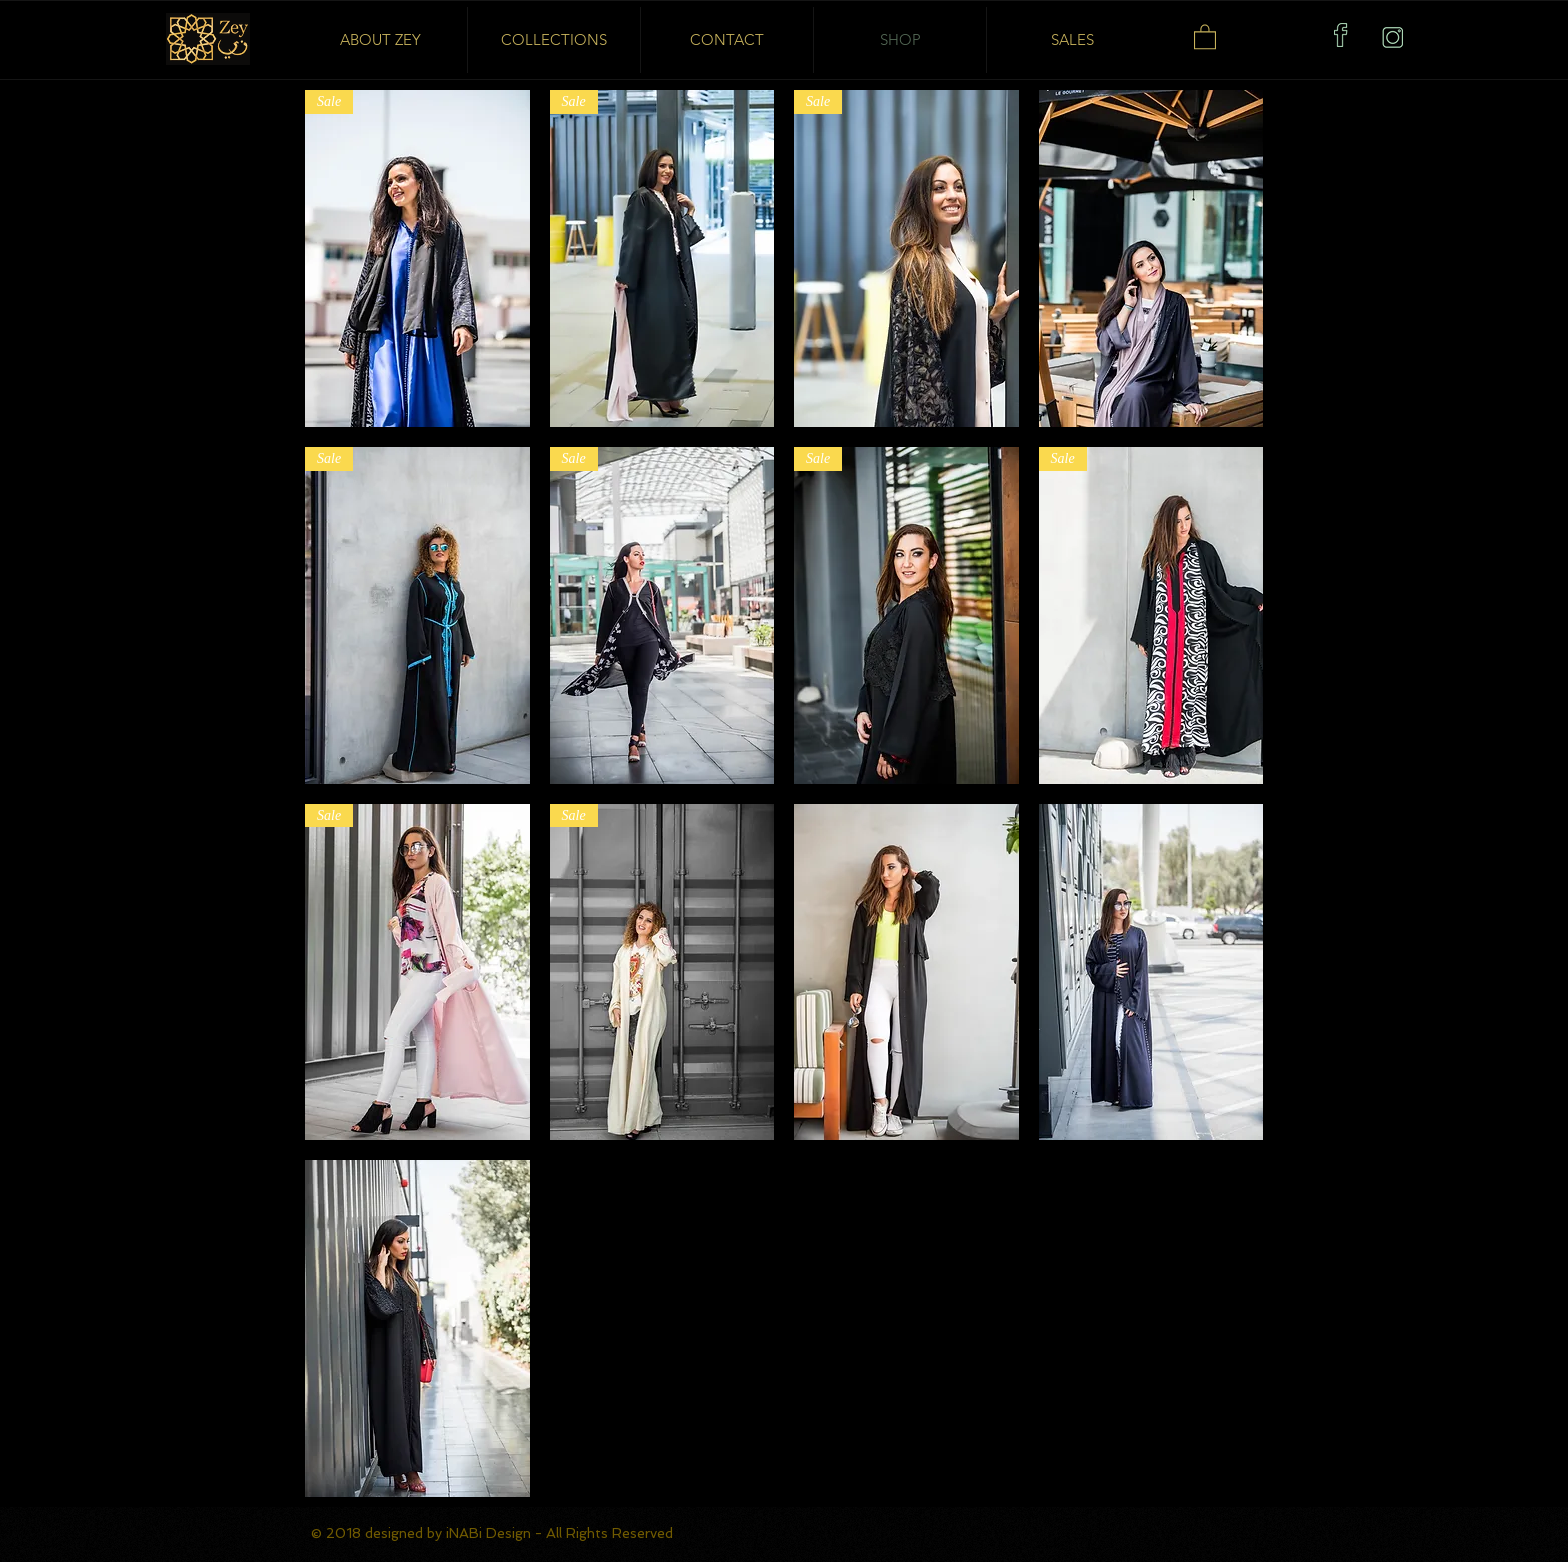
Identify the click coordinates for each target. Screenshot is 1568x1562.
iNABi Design (490, 1533)
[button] (1205, 36)
